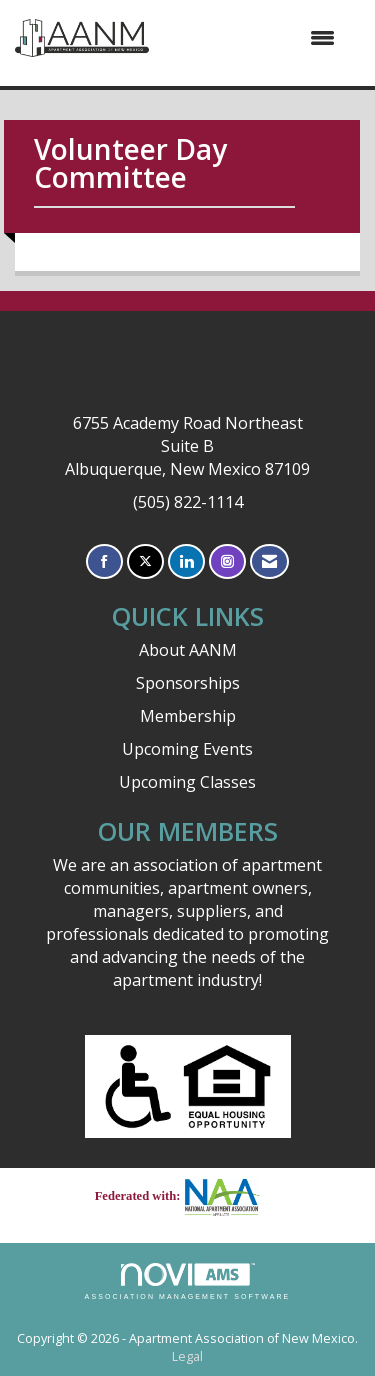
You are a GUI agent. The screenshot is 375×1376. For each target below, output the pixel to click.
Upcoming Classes (187, 782)
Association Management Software (188, 1281)
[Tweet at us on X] (145, 561)
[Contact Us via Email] (269, 561)
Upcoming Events (187, 749)
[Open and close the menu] (252, 38)
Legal (187, 1356)
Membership (188, 716)
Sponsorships (188, 683)
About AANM (188, 650)
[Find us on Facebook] (104, 561)
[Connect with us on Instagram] (227, 561)
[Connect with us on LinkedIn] (186, 561)
